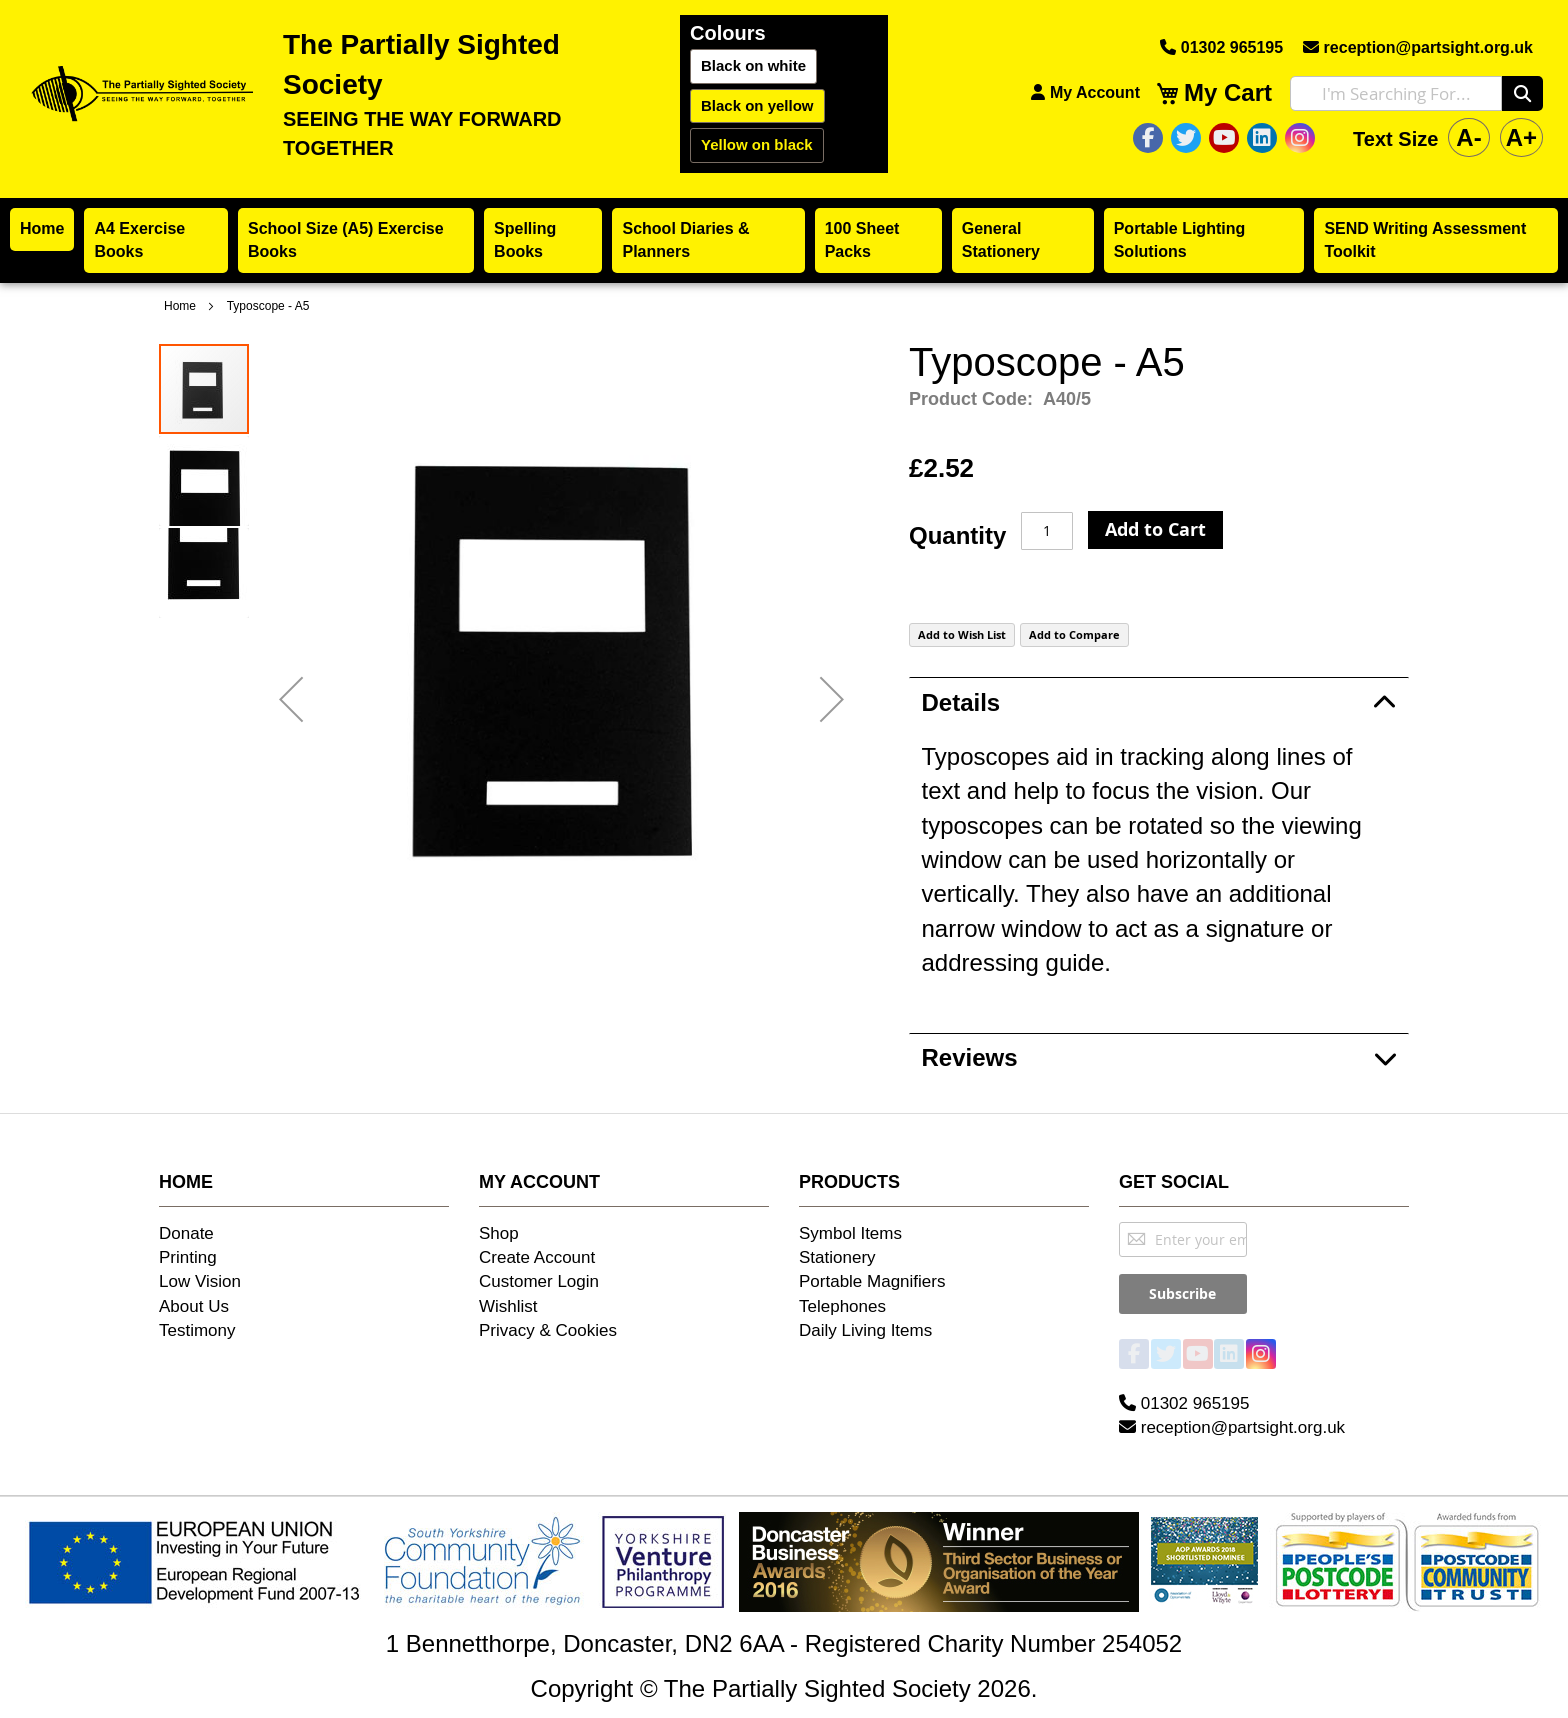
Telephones (842, 1306)
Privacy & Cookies (548, 1330)
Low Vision (200, 1281)
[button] (291, 698)
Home (42, 228)
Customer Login (539, 1281)
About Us (194, 1306)
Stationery (837, 1257)
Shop (499, 1233)
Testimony (197, 1330)
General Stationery (1001, 240)
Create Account (537, 1257)
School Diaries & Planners (685, 240)
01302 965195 (1221, 47)
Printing (188, 1257)
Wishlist (508, 1306)
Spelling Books (525, 240)
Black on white (753, 65)
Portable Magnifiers (872, 1281)
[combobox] (1396, 93)
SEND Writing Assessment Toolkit (1425, 240)
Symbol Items (850, 1233)
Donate (186, 1233)
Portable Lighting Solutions (1180, 240)
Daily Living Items (865, 1330)
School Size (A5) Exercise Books (346, 240)
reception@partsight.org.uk (1418, 47)
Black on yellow (757, 105)
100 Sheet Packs (862, 240)
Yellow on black (757, 144)
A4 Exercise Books (139, 240)
